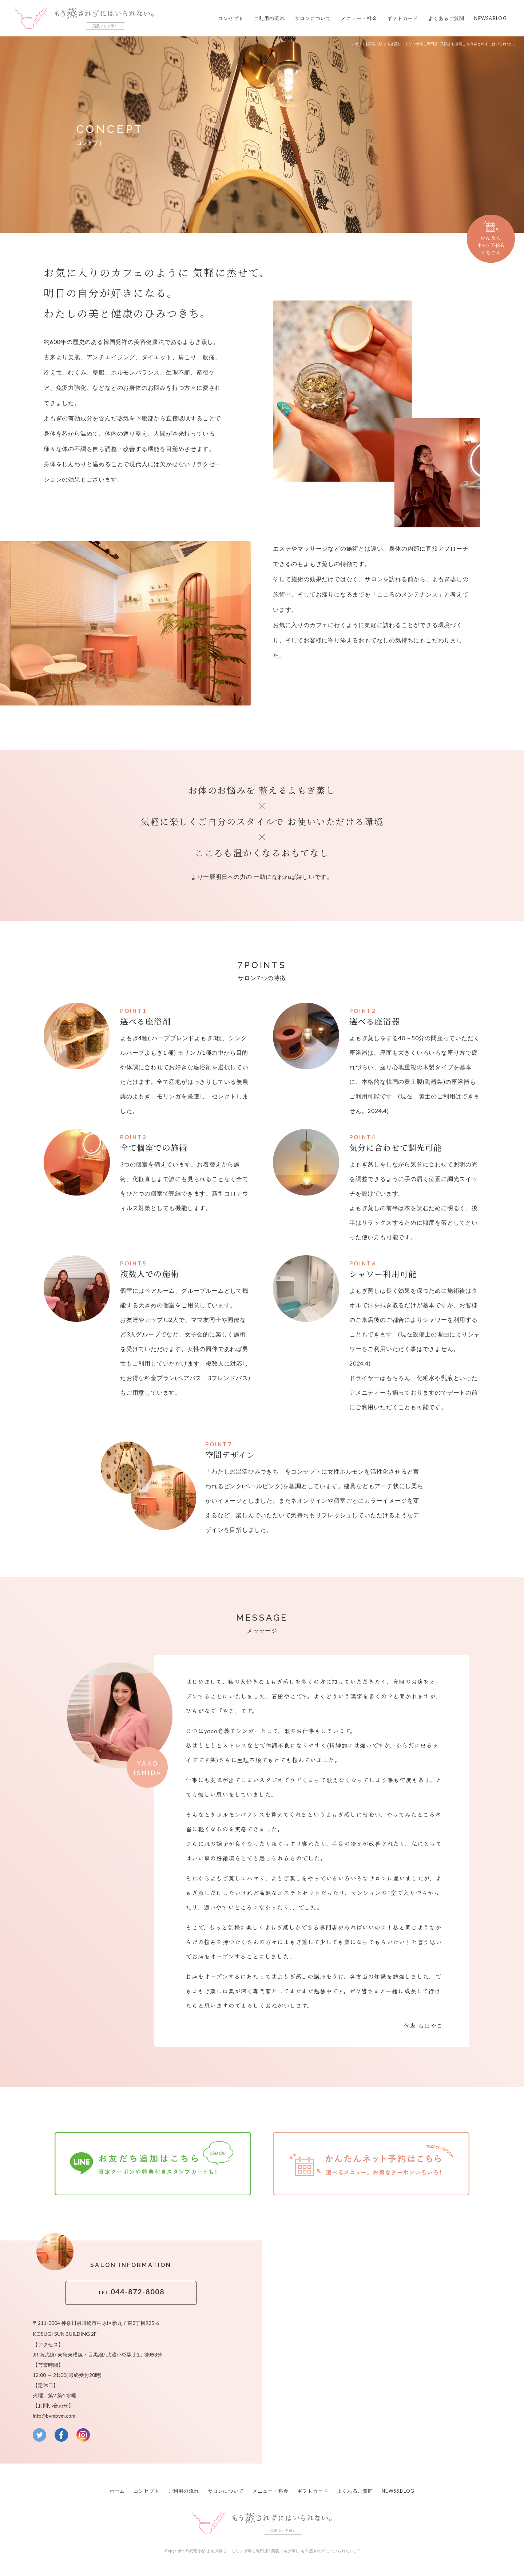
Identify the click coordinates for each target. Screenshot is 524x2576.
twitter (39, 2431)
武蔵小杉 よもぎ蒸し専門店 (84, 18)
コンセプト (231, 18)
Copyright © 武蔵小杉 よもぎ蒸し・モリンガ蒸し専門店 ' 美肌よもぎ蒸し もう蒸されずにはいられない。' (262, 2545)
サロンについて (313, 18)
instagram (83, 2431)
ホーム (117, 2486)
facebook (61, 2431)
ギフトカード (402, 18)
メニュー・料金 (359, 18)
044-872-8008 (131, 2289)
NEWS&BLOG (490, 18)
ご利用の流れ (269, 18)
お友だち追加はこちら (153, 2161)
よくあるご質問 (446, 18)
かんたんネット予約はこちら (371, 2161)
